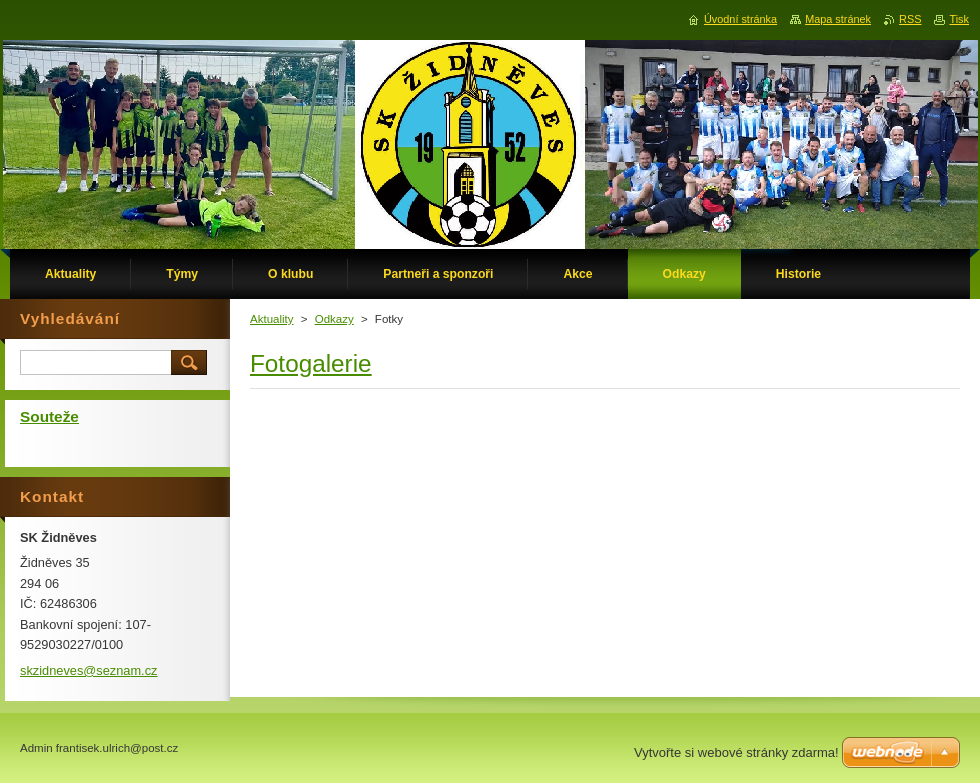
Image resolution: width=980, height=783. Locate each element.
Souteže (49, 416)
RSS (910, 19)
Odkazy (334, 319)
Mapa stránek (838, 19)
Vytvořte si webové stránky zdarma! (736, 752)
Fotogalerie (311, 363)
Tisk (959, 19)
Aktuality (272, 319)
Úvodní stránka (740, 19)
